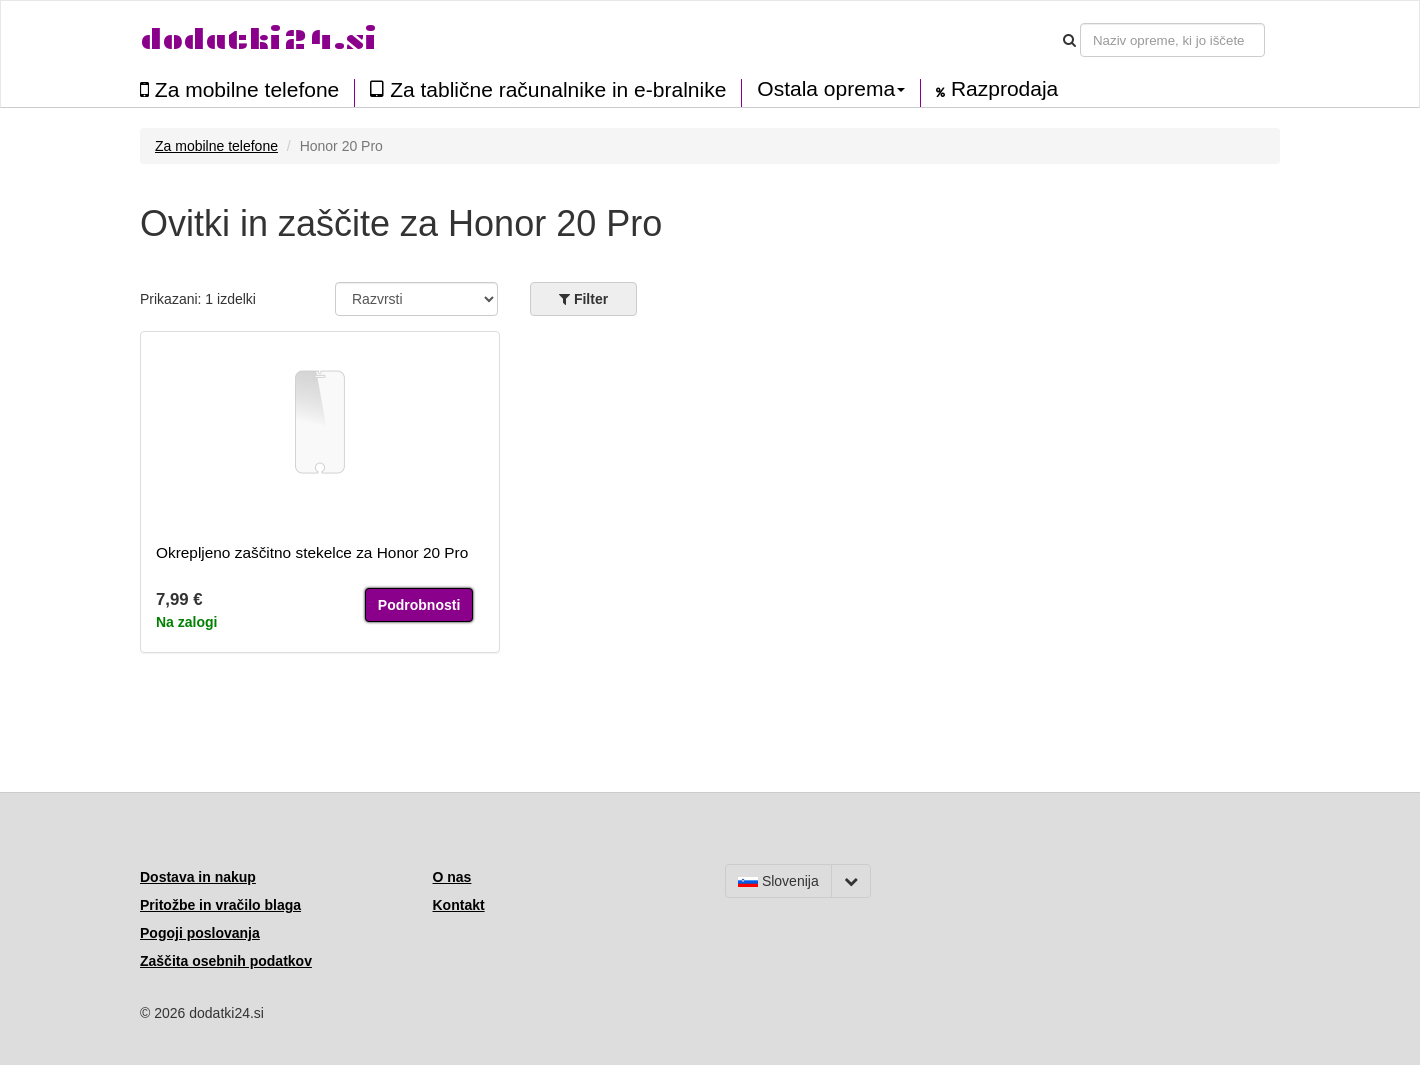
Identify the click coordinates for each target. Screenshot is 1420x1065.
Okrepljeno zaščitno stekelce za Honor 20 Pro (312, 552)
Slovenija (778, 881)
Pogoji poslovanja (200, 933)
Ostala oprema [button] (831, 89)
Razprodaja (997, 89)
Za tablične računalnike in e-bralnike (548, 89)
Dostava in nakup (198, 877)
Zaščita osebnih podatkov (226, 961)
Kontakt (459, 905)
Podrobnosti (419, 605)
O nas (452, 877)
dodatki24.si (258, 39)
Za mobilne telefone (239, 89)
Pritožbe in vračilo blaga (220, 905)
